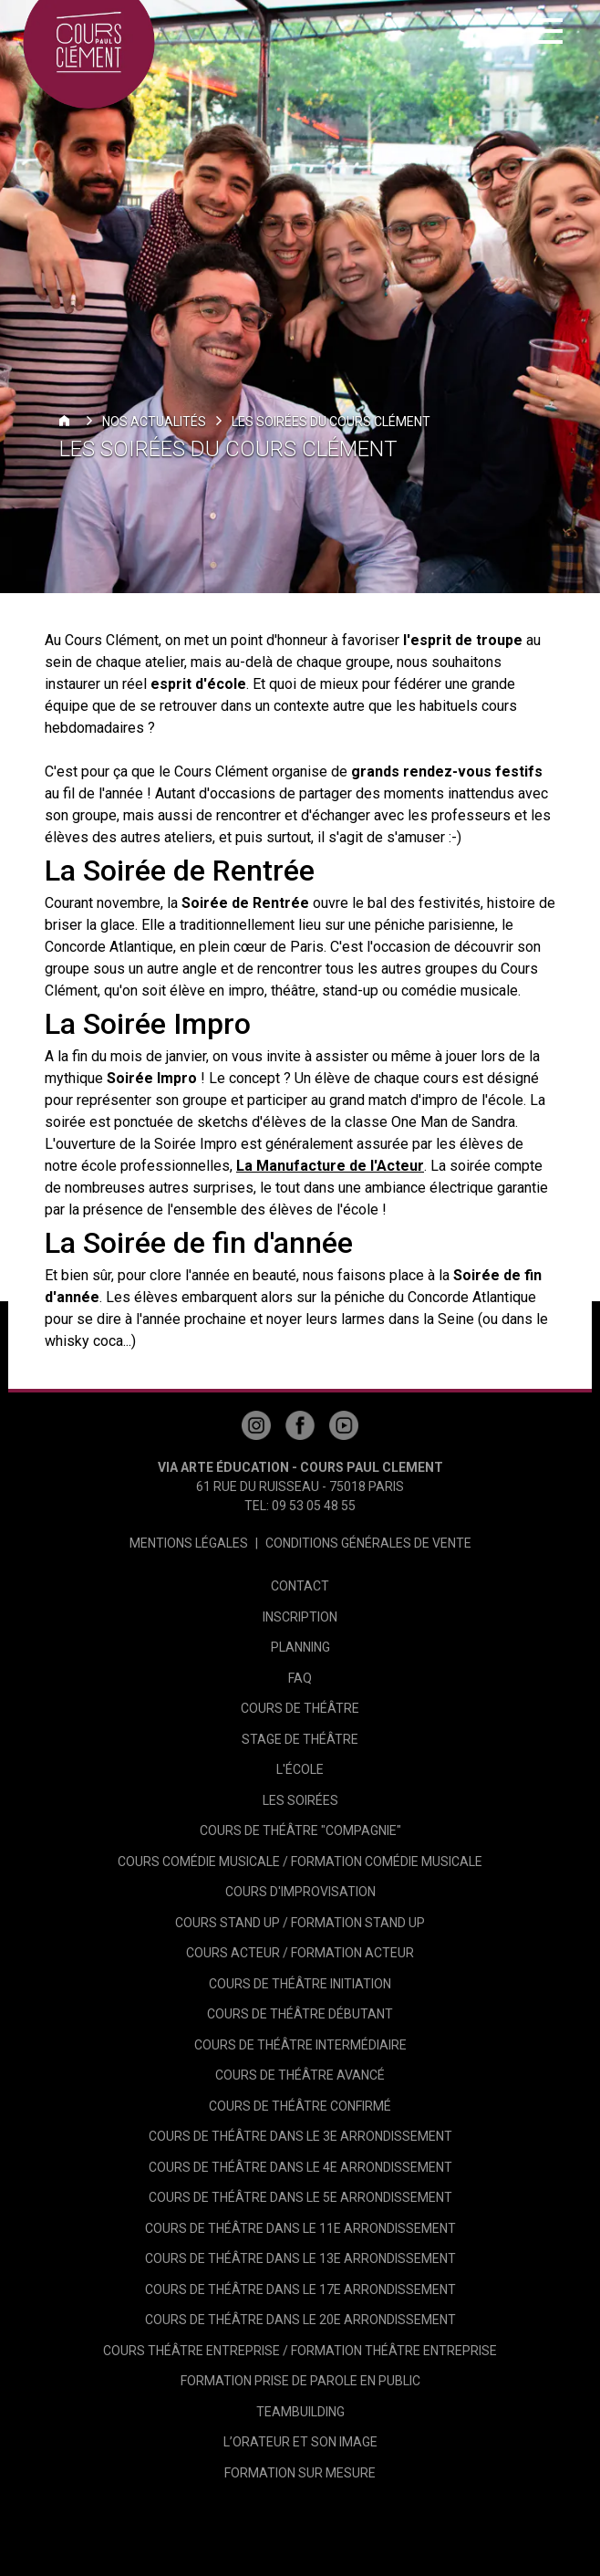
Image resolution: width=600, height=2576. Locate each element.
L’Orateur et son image (300, 2442)
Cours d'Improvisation (300, 1891)
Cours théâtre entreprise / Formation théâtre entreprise (300, 2350)
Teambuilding (300, 2411)
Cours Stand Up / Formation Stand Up (300, 1922)
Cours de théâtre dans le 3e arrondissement (300, 2136)
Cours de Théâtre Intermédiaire (300, 2045)
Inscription (300, 1617)
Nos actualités (154, 421)
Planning (300, 1647)
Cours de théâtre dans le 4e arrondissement (300, 2167)
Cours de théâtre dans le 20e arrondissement (300, 2319)
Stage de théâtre (300, 1739)
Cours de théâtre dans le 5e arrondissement (300, 2197)
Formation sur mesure (300, 2473)
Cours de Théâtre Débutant (300, 2014)
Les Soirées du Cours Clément (331, 421)
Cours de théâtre (300, 1708)
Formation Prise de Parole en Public (300, 2380)
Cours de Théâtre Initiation (300, 1983)
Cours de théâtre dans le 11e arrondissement (300, 2228)
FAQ (300, 1678)
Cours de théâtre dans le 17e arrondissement (300, 2289)
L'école (300, 1769)
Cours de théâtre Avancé (300, 2075)
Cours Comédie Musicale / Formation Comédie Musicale (300, 1861)
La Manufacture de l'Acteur (330, 1165)
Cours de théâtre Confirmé (300, 2106)
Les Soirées (300, 1800)
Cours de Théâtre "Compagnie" (300, 1830)
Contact (300, 1586)
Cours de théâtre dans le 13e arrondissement (300, 2258)
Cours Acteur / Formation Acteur (300, 1952)
